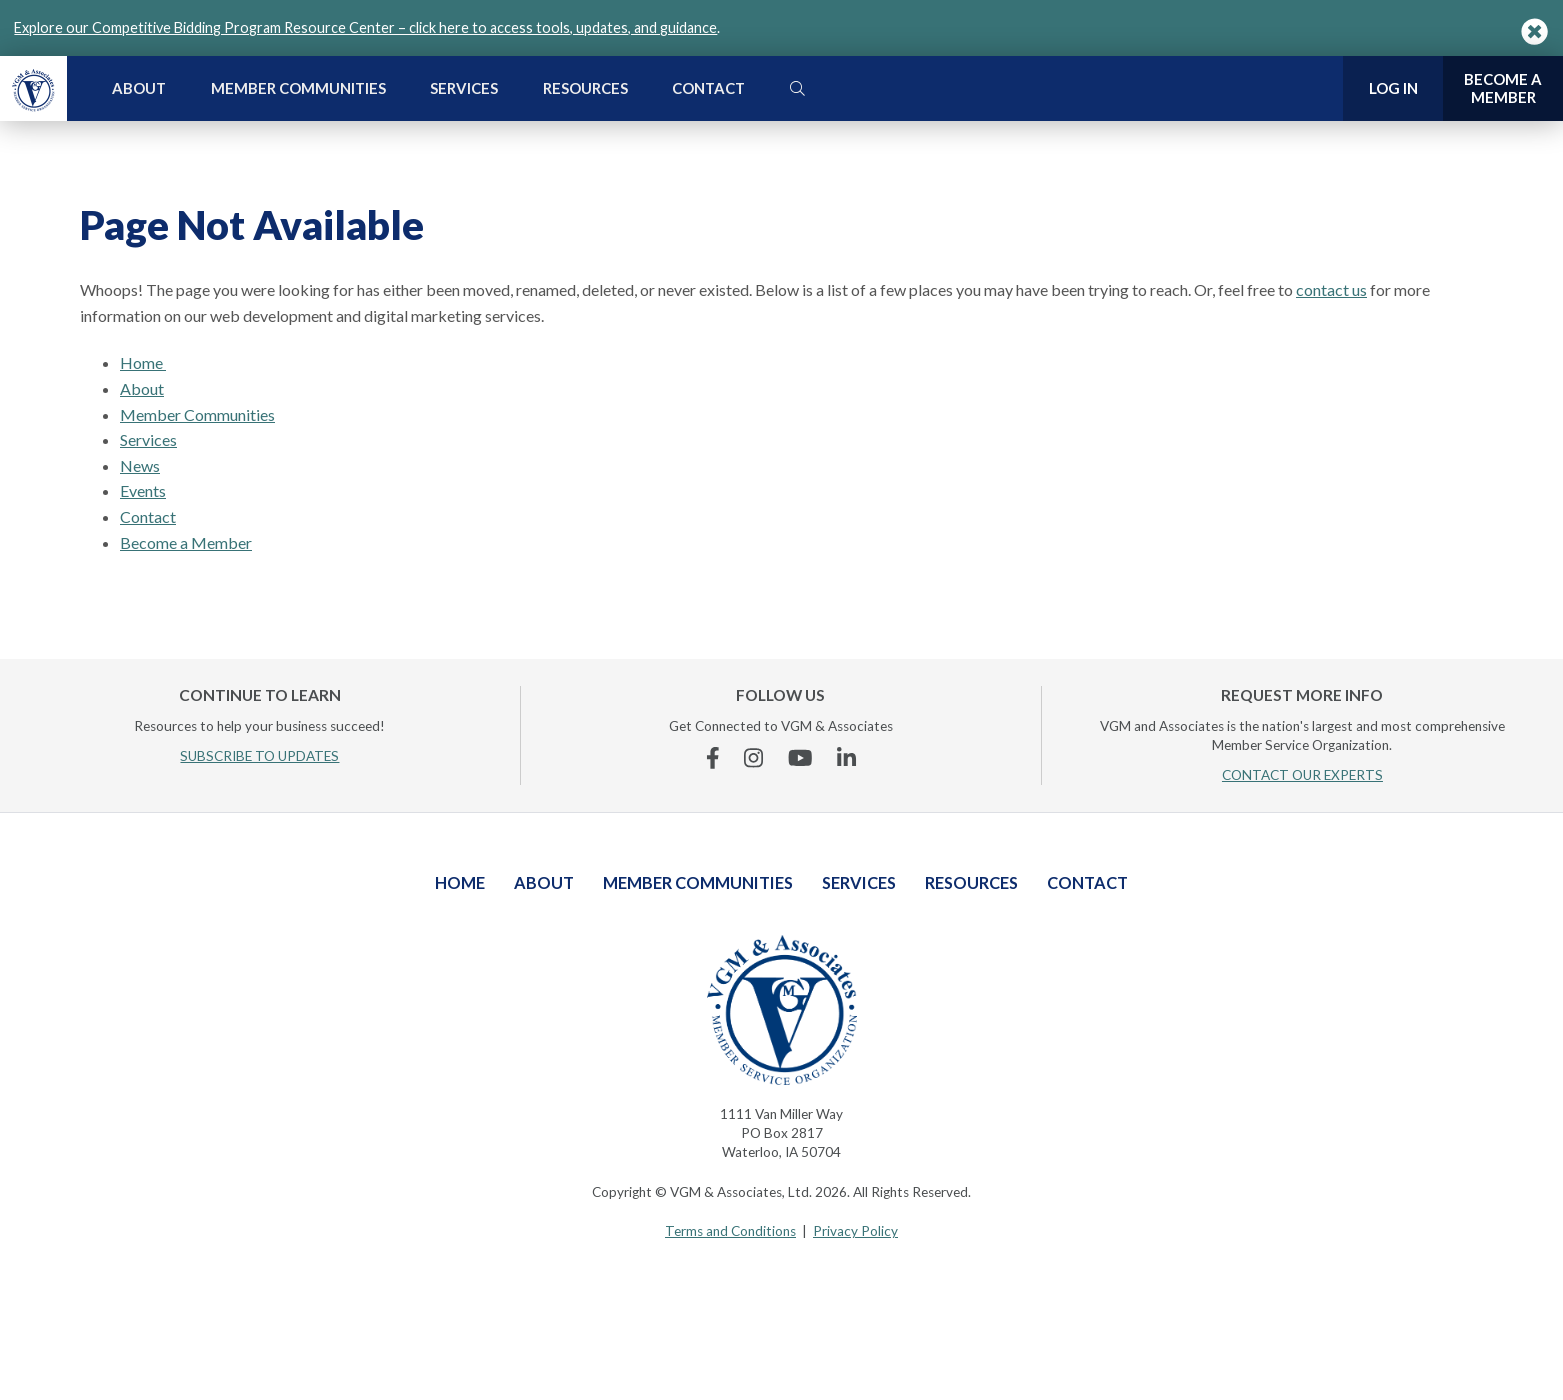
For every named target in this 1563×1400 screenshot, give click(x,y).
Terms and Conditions (730, 1231)
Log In (1393, 88)
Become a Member (186, 542)
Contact (708, 88)
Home (143, 362)
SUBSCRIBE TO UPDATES (259, 756)
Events (143, 490)
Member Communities (298, 88)
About (139, 88)
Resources (585, 88)
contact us (1331, 289)
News (140, 465)
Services (464, 88)
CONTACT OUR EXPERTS (1302, 775)
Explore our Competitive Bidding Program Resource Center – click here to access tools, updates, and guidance (365, 27)
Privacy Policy (855, 1231)
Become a (1503, 88)
